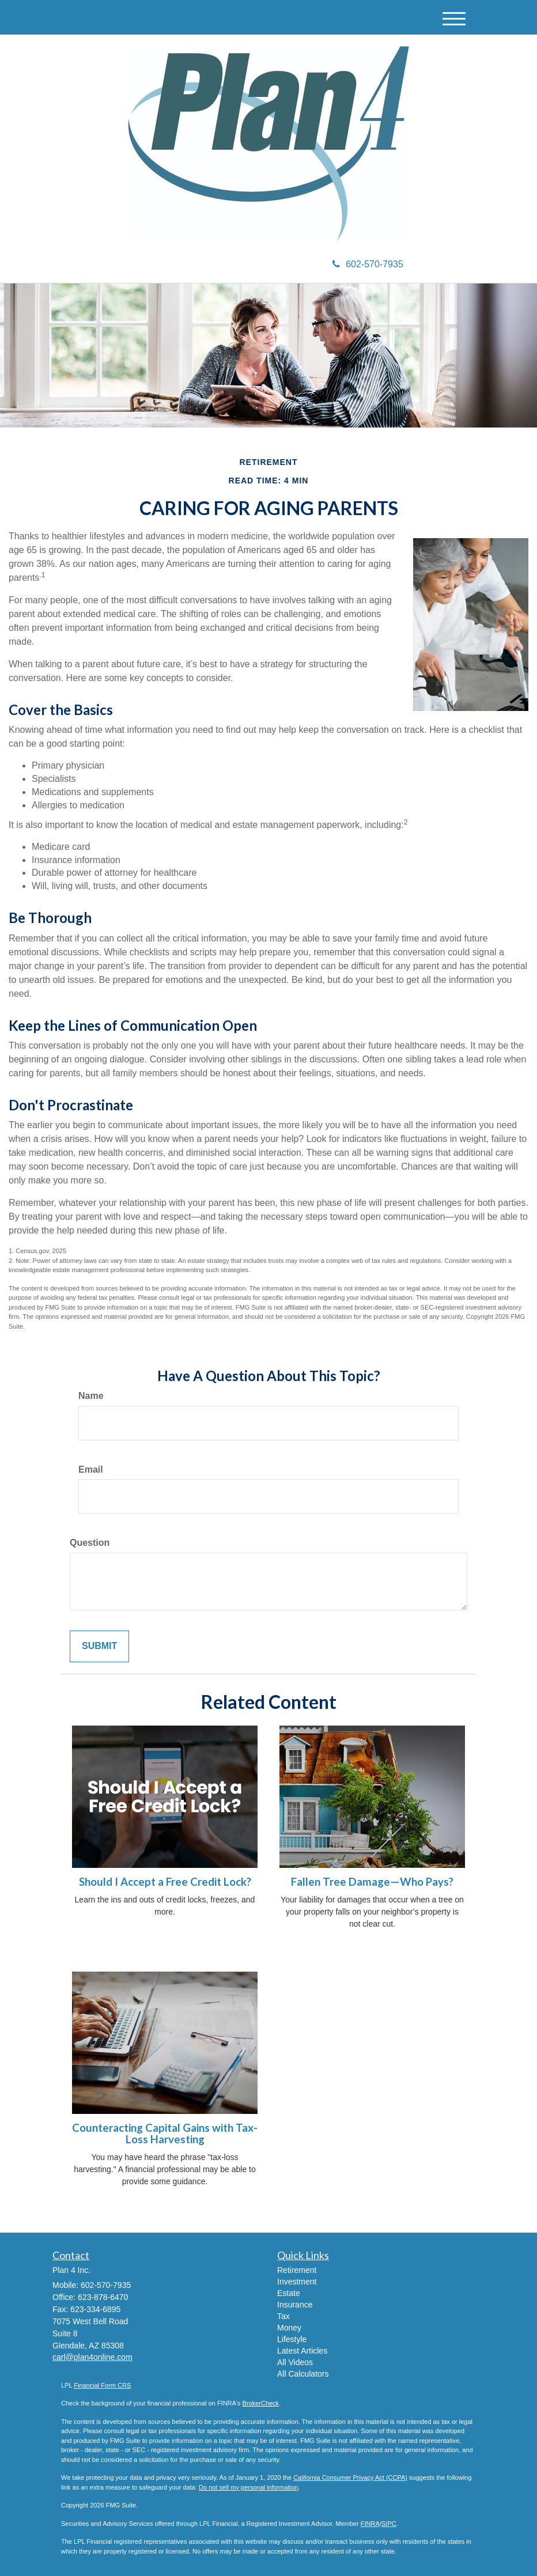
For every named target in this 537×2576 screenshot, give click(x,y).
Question (89, 1543)
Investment (296, 2281)
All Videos (295, 2362)
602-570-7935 (367, 264)
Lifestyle (292, 2339)
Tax (283, 2316)
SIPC (388, 2523)
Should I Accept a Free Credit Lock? (165, 1881)
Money (289, 2327)
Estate (288, 2293)
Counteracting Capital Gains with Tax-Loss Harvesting (165, 2133)
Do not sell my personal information (248, 2487)
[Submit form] (99, 1646)
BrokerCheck (261, 2403)
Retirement (296, 2270)
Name (91, 1396)
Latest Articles (302, 2350)
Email (90, 1469)
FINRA (370, 2523)
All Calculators (302, 2373)
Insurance (294, 2304)
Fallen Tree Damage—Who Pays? (372, 1881)
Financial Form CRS (102, 2385)
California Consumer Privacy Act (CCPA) (350, 2477)
